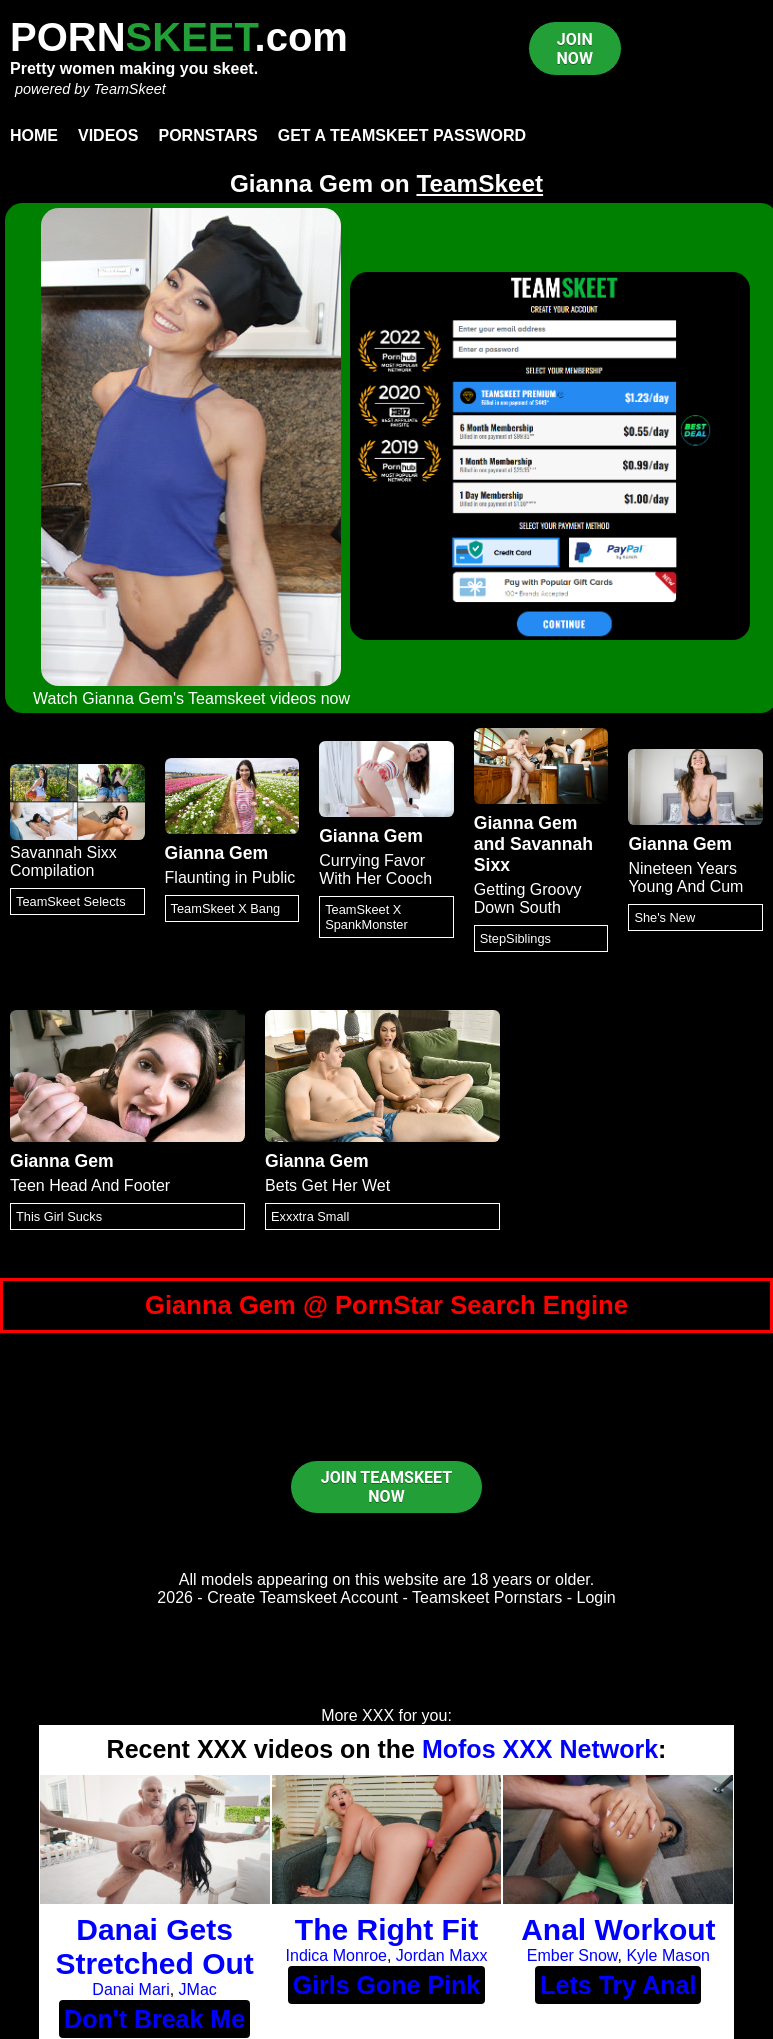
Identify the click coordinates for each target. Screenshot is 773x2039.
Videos (108, 135)
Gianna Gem (217, 853)
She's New (664, 917)
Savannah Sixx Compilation (63, 861)
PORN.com (179, 37)
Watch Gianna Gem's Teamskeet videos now (191, 698)
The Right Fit (386, 1929)
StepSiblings (515, 938)
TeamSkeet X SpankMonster (366, 917)
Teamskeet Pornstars (487, 1597)
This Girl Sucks (59, 1216)
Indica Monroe (336, 1955)
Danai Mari (130, 1989)
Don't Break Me (154, 2019)
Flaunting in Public (230, 877)
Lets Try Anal (618, 1985)
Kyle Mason (668, 1955)
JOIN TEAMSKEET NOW (386, 1487)
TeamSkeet (129, 89)
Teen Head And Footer (90, 1185)
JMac (198, 1989)
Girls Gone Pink (387, 1985)
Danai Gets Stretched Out (154, 1946)
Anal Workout (618, 1929)
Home (34, 135)
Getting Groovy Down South (528, 898)
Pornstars (207, 135)
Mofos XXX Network (540, 1749)
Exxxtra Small (310, 1216)
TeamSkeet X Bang (226, 908)
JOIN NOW (575, 49)
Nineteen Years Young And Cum (685, 877)
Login (596, 1597)
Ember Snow (572, 1955)
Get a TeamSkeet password (402, 135)
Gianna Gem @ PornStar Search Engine (386, 1305)
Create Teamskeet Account (302, 1597)
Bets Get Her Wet (327, 1185)
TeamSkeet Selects (71, 901)
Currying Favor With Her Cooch (375, 869)
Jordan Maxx (442, 1955)
